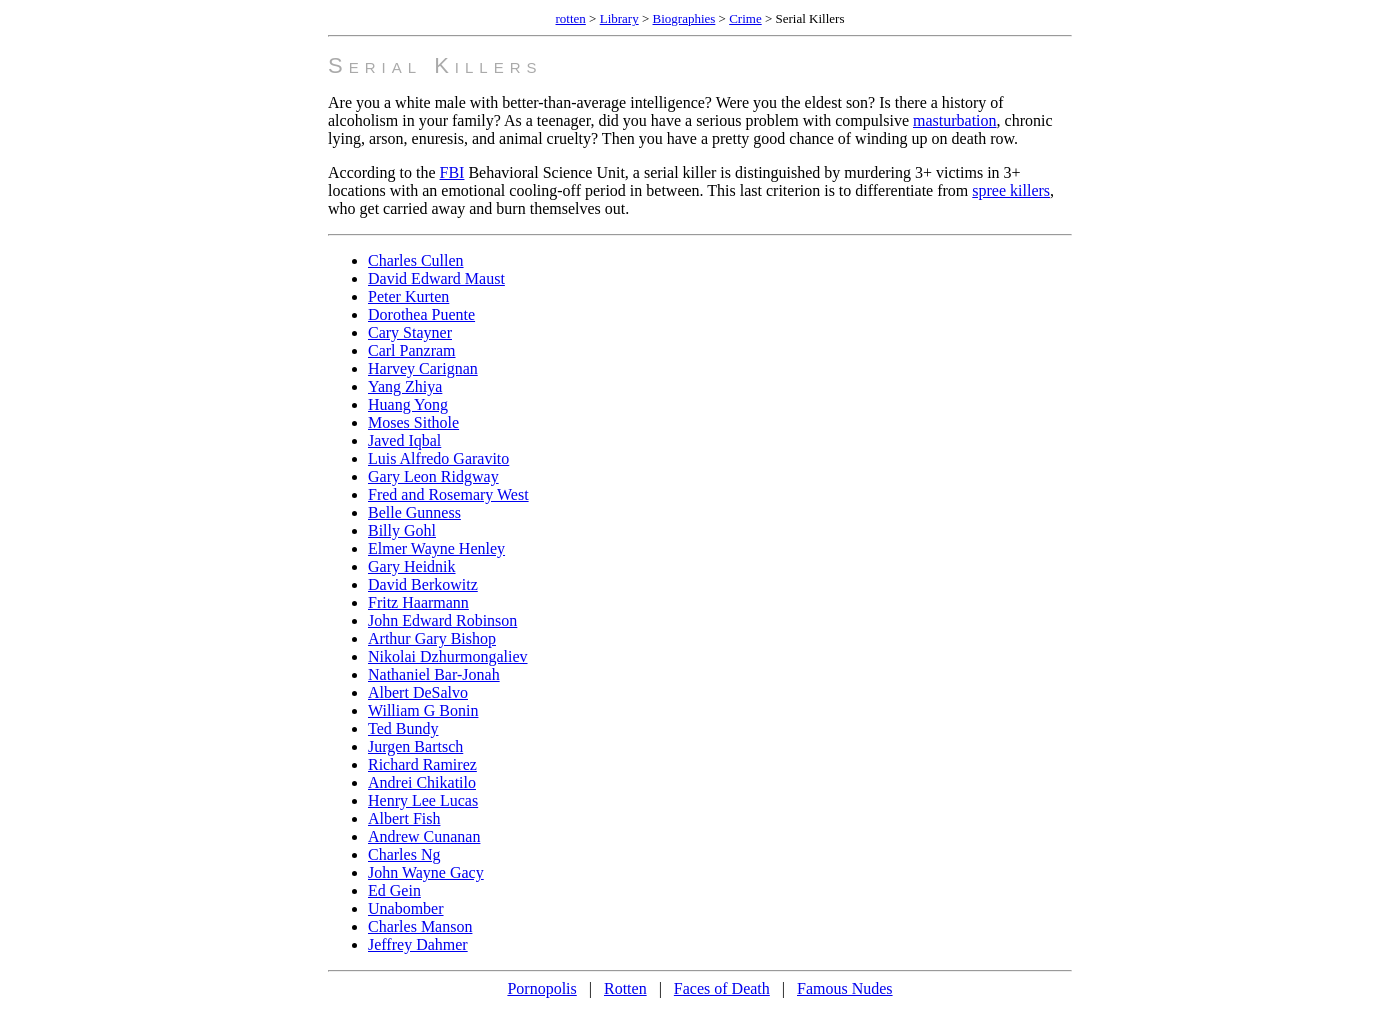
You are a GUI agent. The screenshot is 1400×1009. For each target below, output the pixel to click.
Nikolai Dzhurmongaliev (448, 656)
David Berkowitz (423, 584)
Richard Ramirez (422, 764)
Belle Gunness (414, 512)
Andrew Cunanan (424, 836)
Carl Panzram (412, 350)
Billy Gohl (402, 530)
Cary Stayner (410, 332)
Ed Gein (394, 890)
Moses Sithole (413, 422)
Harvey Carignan (423, 368)
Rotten (625, 988)
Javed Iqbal (404, 440)
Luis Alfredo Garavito (438, 458)
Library (619, 18)
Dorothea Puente (421, 314)
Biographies (684, 18)
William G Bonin (423, 710)
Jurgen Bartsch (415, 746)
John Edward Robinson (442, 620)
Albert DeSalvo (418, 692)
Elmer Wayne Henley (436, 548)
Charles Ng (404, 854)
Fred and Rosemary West (448, 494)
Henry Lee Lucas (423, 800)
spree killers (1011, 190)
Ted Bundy (403, 728)
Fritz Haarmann (418, 602)
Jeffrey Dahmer (418, 944)
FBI (452, 172)
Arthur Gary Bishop (432, 638)
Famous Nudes (845, 988)
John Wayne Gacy (426, 872)
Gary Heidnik (412, 566)
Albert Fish (404, 818)
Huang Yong (408, 404)
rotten (571, 18)
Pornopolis (541, 988)
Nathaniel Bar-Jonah (434, 674)
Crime (745, 18)
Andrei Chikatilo (422, 782)
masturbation (955, 120)
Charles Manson (420, 926)
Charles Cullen (416, 260)
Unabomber (406, 908)
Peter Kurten (408, 296)
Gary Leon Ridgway (433, 476)
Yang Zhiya (405, 386)
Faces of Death (722, 988)
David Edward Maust (436, 278)
